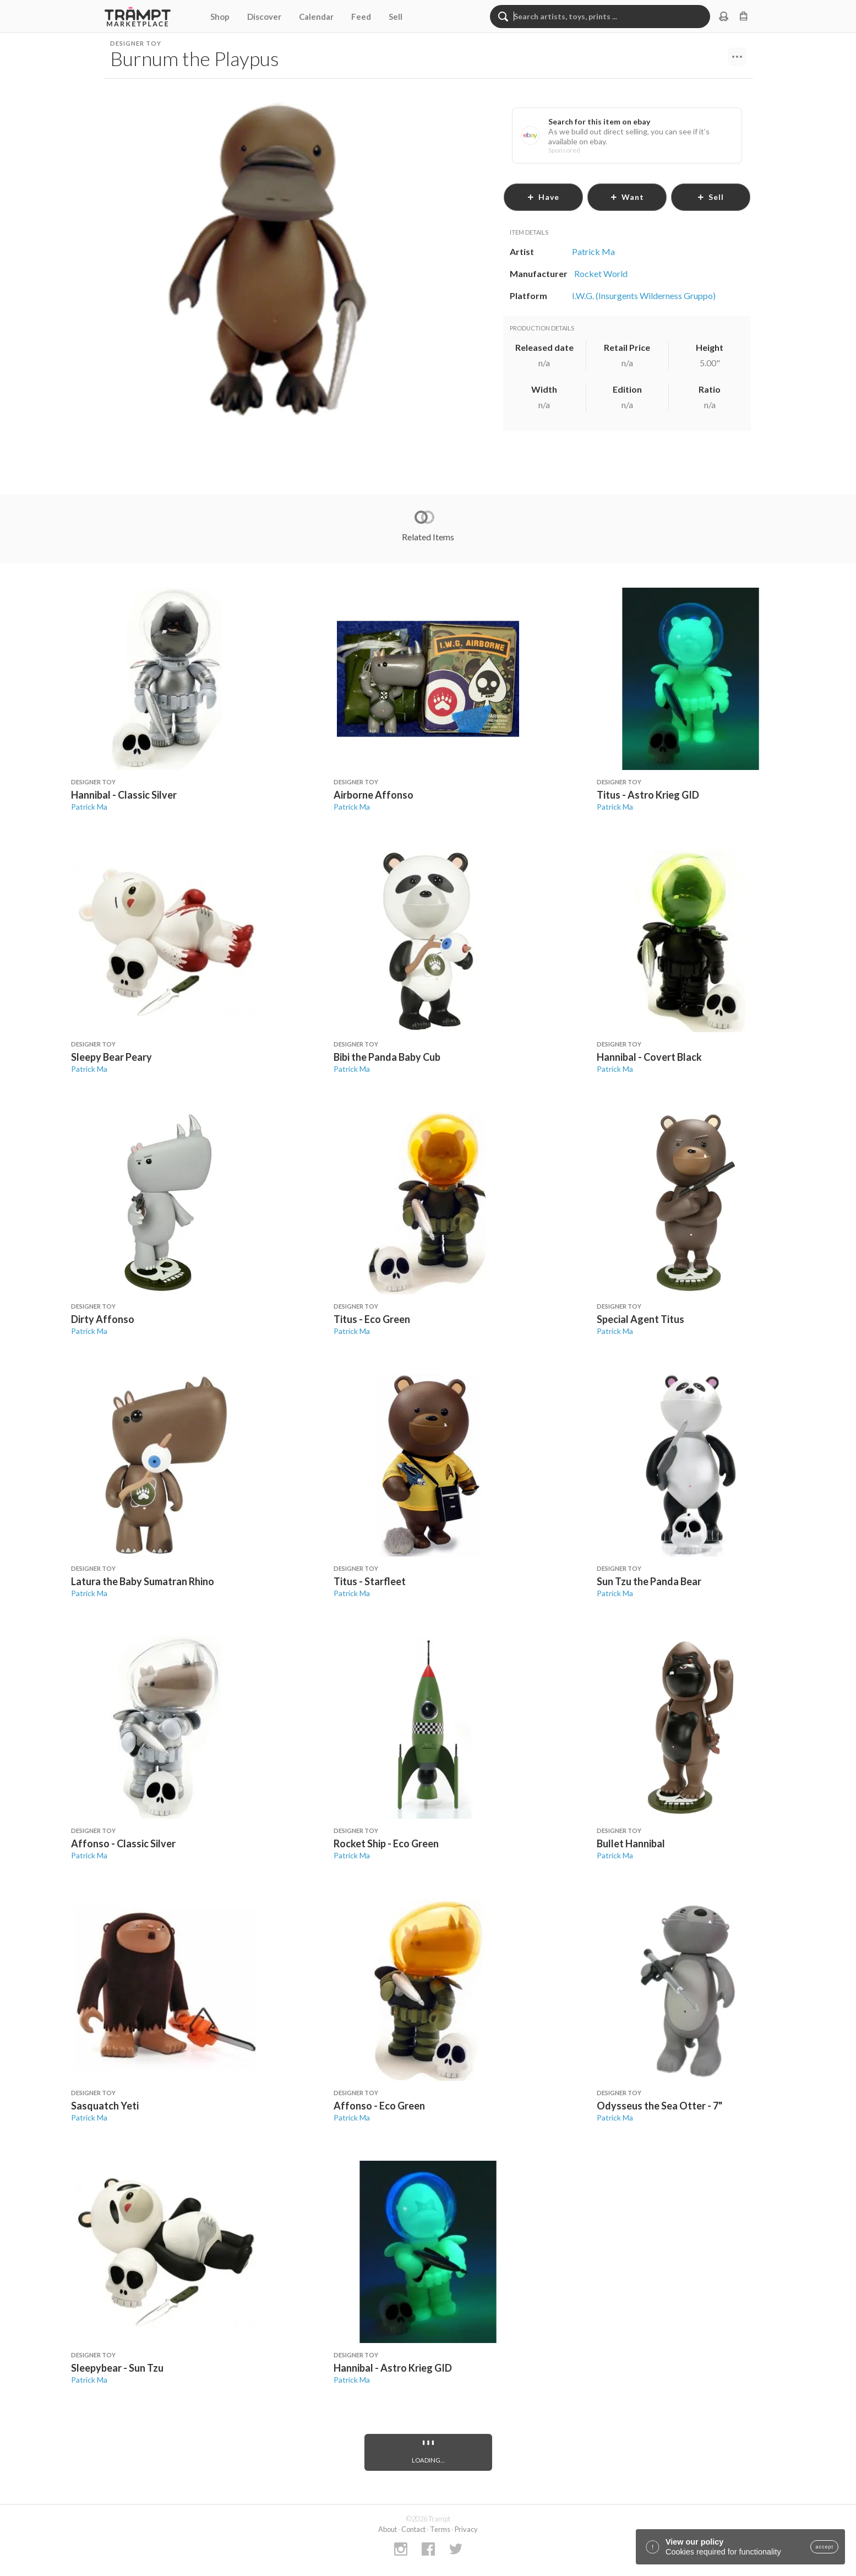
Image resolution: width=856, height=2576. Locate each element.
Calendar (316, 16)
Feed (361, 16)
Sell (395, 16)
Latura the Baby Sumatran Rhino (142, 1581)
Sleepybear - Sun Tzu (117, 2368)
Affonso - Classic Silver (123, 1843)
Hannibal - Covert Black (649, 1057)
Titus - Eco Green (372, 1319)
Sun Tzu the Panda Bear (649, 1581)
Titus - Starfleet (370, 1581)
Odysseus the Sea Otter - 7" (659, 2106)
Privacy (466, 2529)
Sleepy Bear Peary (111, 1057)
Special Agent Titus (640, 1319)
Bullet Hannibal (631, 1843)
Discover (264, 16)
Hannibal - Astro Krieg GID (393, 2368)
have (543, 197)
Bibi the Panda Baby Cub (387, 1057)
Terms (440, 2529)
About (387, 2529)
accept (824, 2547)
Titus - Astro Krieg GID (648, 795)
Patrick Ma (89, 806)
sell (710, 197)
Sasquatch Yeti (105, 2106)
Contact (413, 2529)
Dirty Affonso (102, 1319)
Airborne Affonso (373, 795)
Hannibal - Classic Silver (124, 795)
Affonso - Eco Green (379, 2106)
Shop (220, 16)
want (627, 197)
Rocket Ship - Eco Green (386, 1843)
